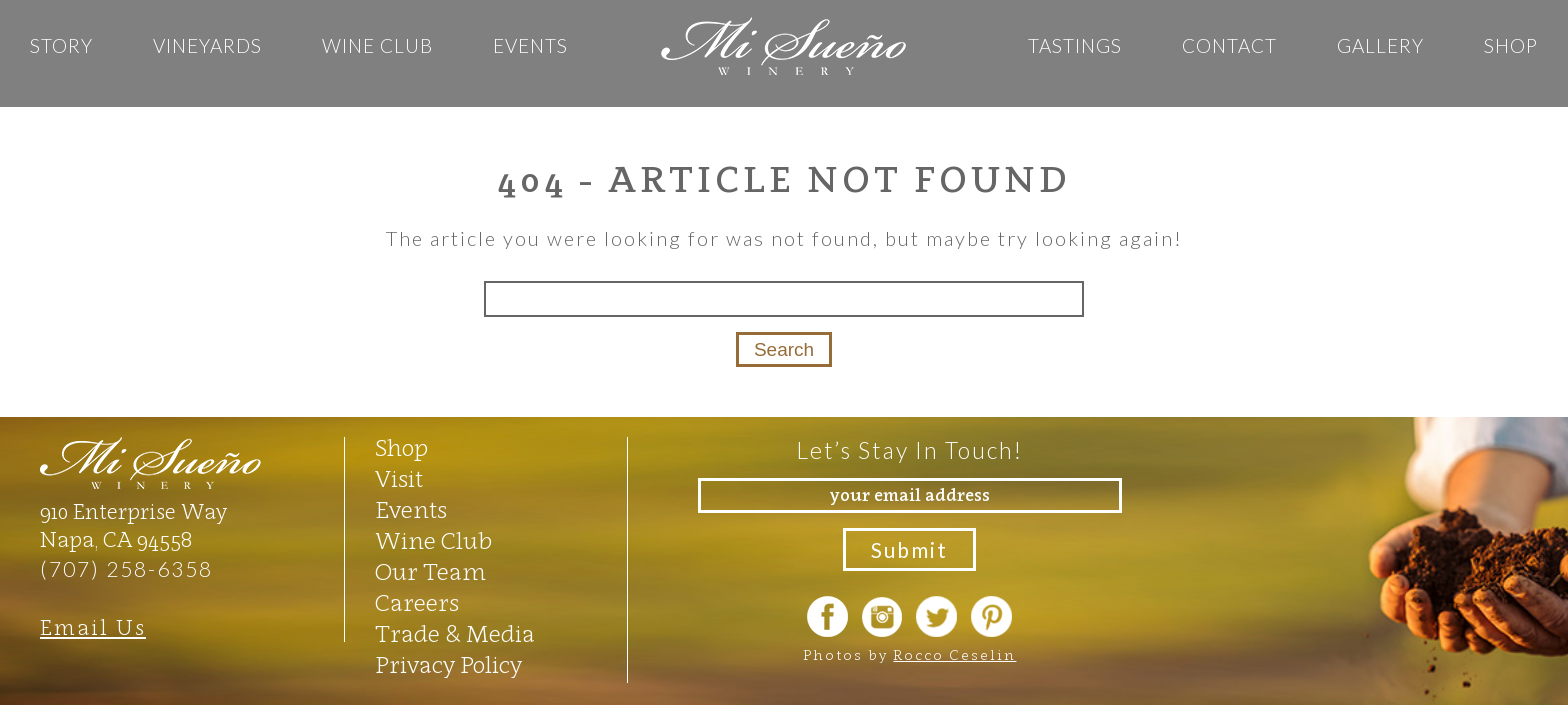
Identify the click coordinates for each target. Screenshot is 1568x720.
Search (784, 349)
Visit (399, 479)
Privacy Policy (448, 665)
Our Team (430, 572)
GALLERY (1380, 45)
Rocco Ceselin (954, 654)
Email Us (93, 627)
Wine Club (377, 45)
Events (530, 45)
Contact (1229, 45)
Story (61, 45)
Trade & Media (455, 634)
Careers (417, 603)
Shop (1511, 45)
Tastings (1075, 45)
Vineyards (207, 45)
